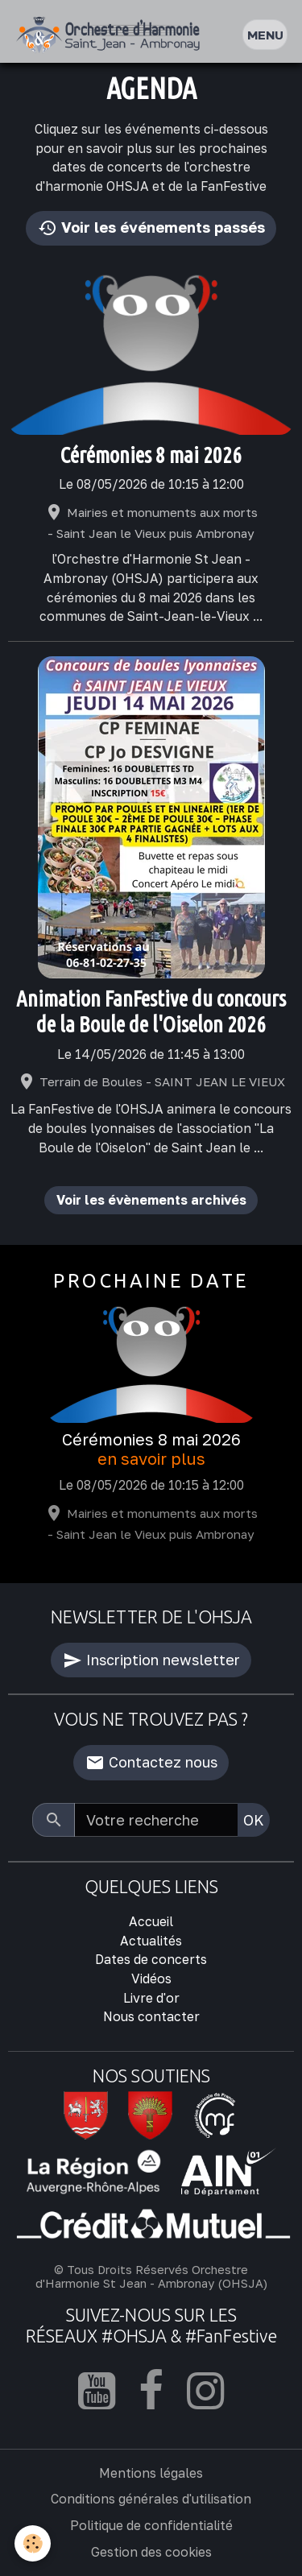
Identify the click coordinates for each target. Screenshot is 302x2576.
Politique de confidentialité (151, 2525)
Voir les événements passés (151, 228)
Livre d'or (151, 1998)
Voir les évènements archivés (151, 1200)
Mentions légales (151, 2473)
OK (253, 1820)
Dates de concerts (151, 1959)
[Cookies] (32, 2543)
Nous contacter (151, 2016)
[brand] (111, 35)
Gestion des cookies (151, 2552)
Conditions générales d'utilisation (151, 2498)
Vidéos (151, 1978)
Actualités (151, 1940)
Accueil (151, 1921)
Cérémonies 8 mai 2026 (151, 455)
